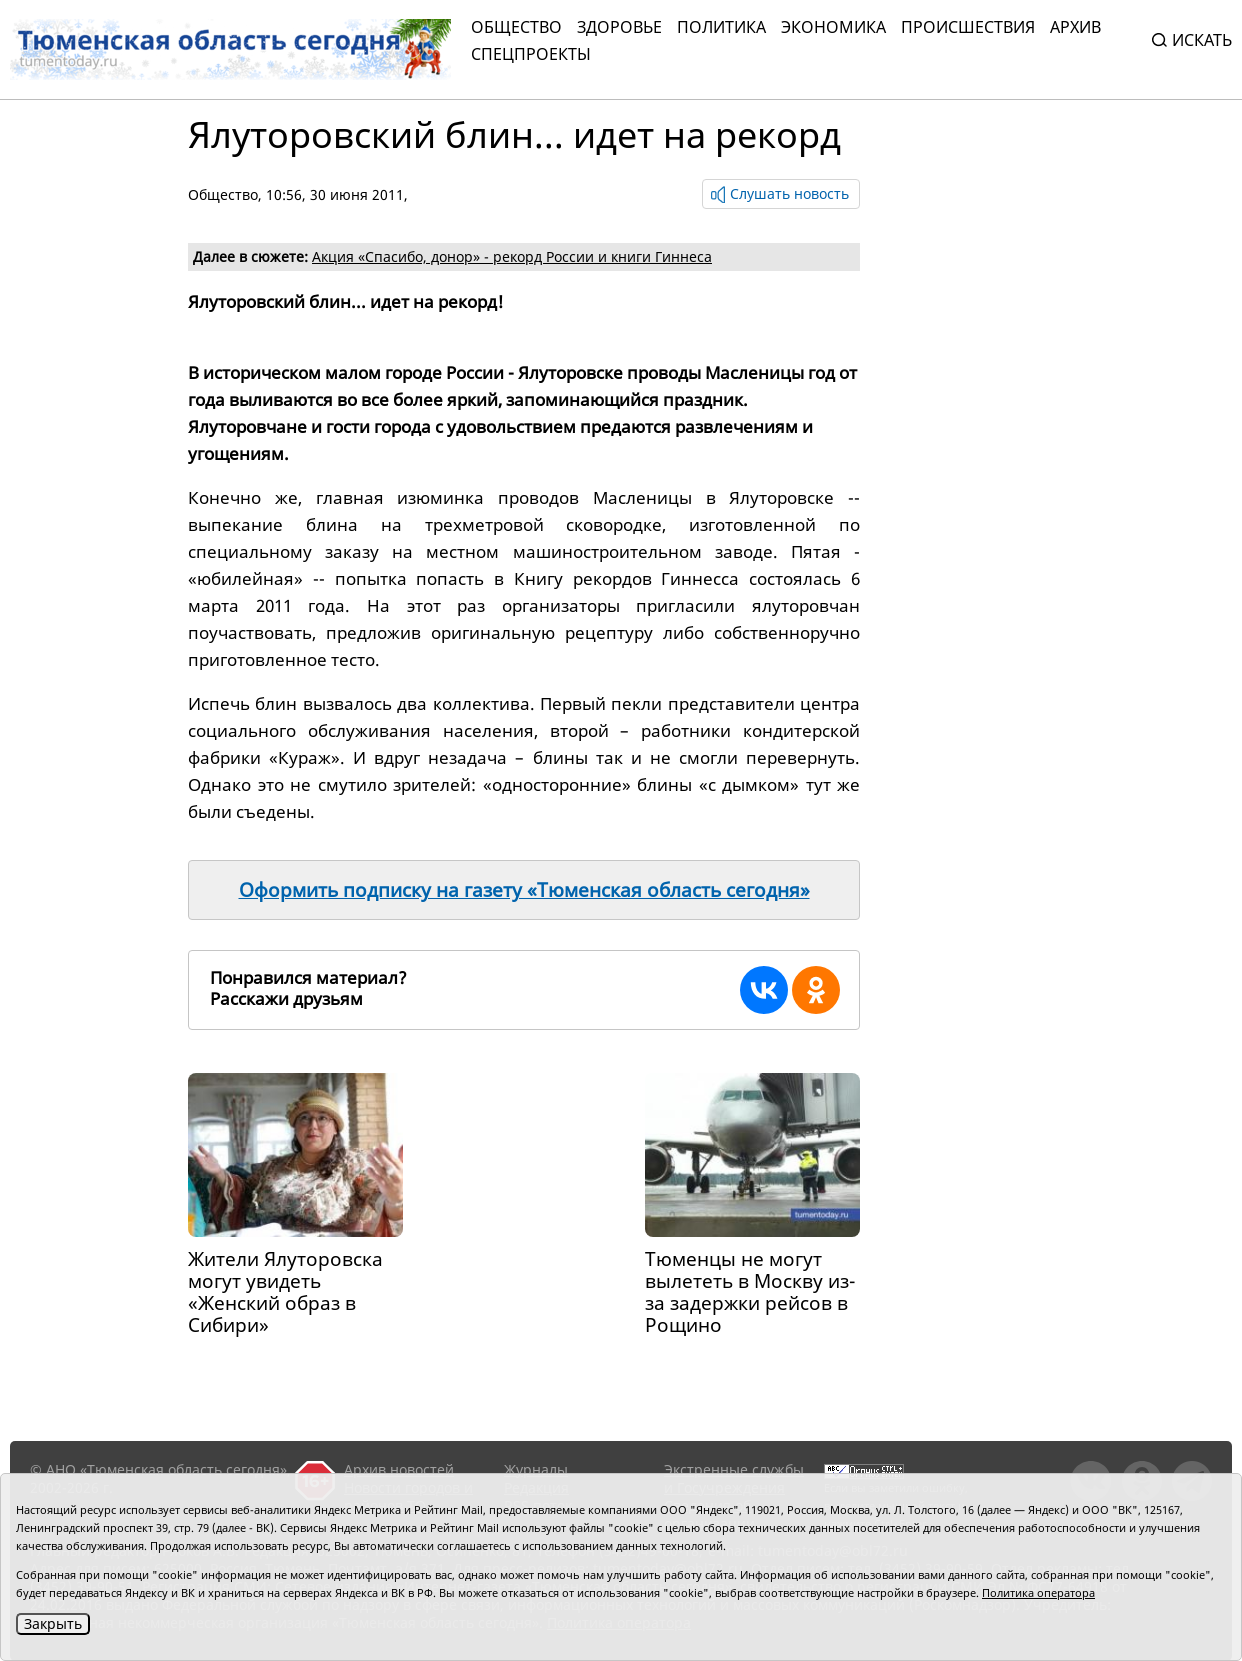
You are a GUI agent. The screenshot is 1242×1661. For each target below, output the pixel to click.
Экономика (833, 27)
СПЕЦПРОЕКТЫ (531, 54)
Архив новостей (399, 1469)
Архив (1075, 27)
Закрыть (53, 1623)
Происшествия (968, 27)
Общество (516, 27)
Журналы (536, 1469)
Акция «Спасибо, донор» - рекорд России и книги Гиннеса (512, 256)
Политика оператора (1038, 1592)
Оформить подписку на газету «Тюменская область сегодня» (524, 890)
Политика (721, 27)
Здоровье (619, 27)
